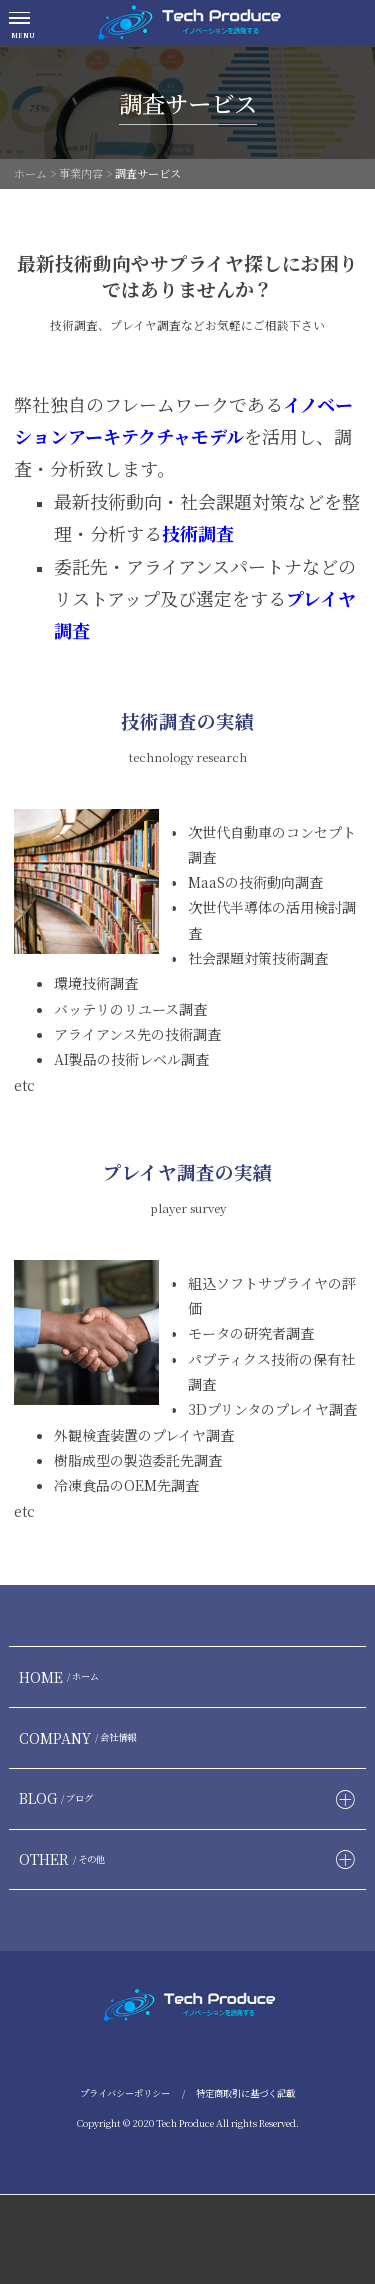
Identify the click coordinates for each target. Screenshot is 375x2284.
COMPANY (80, 1738)
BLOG (58, 1798)
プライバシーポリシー (125, 2093)
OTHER (64, 1859)
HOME (61, 1677)
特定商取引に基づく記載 (245, 2093)
